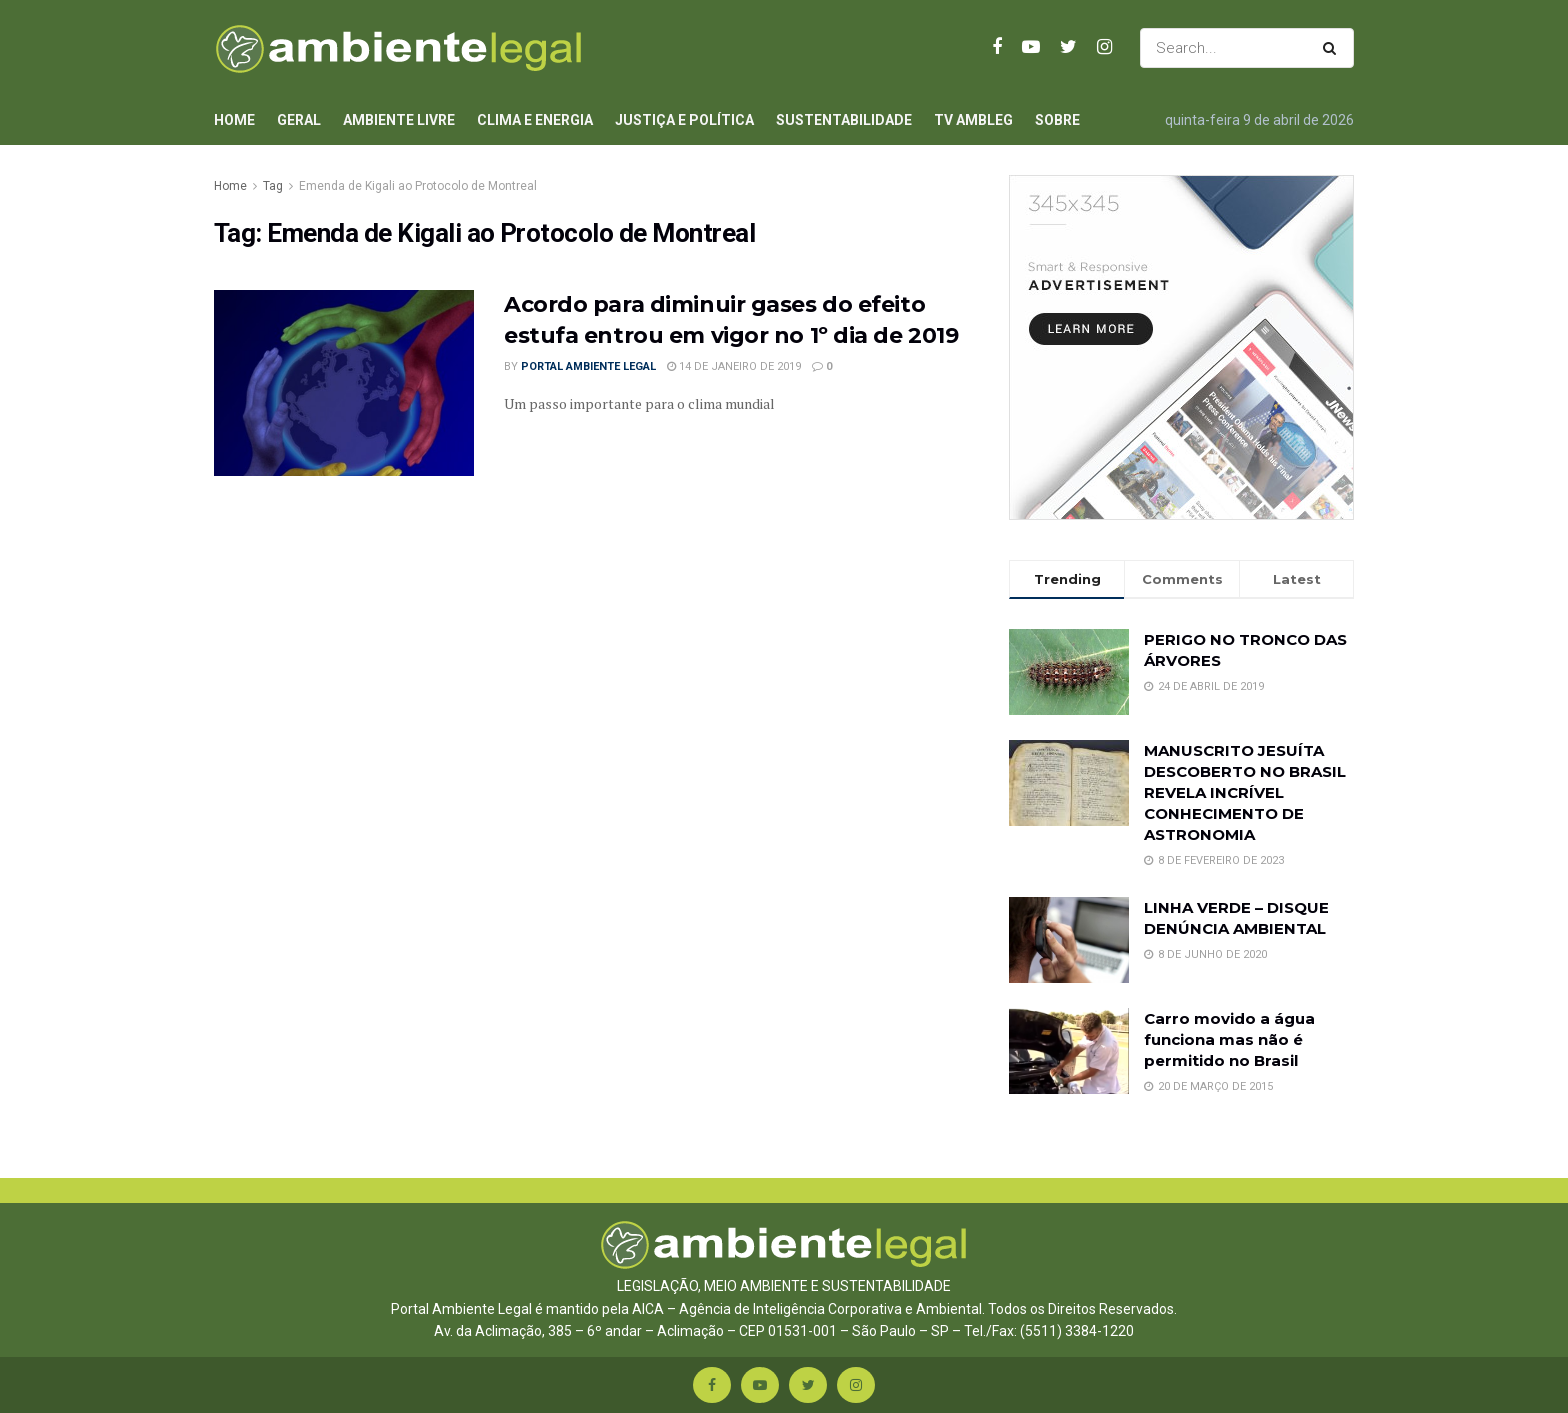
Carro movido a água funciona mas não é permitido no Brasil (1229, 1039)
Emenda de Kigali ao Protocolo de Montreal (418, 186)
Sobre (1057, 120)
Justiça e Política (684, 120)
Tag (273, 186)
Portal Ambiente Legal (588, 366)
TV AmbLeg (973, 120)
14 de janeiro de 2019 (734, 366)
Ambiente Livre (399, 120)
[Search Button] (1333, 48)
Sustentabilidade (844, 120)
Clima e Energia (535, 120)
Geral (299, 120)
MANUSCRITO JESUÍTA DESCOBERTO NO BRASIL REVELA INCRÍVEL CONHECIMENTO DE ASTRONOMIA (1245, 792)
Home (234, 120)
